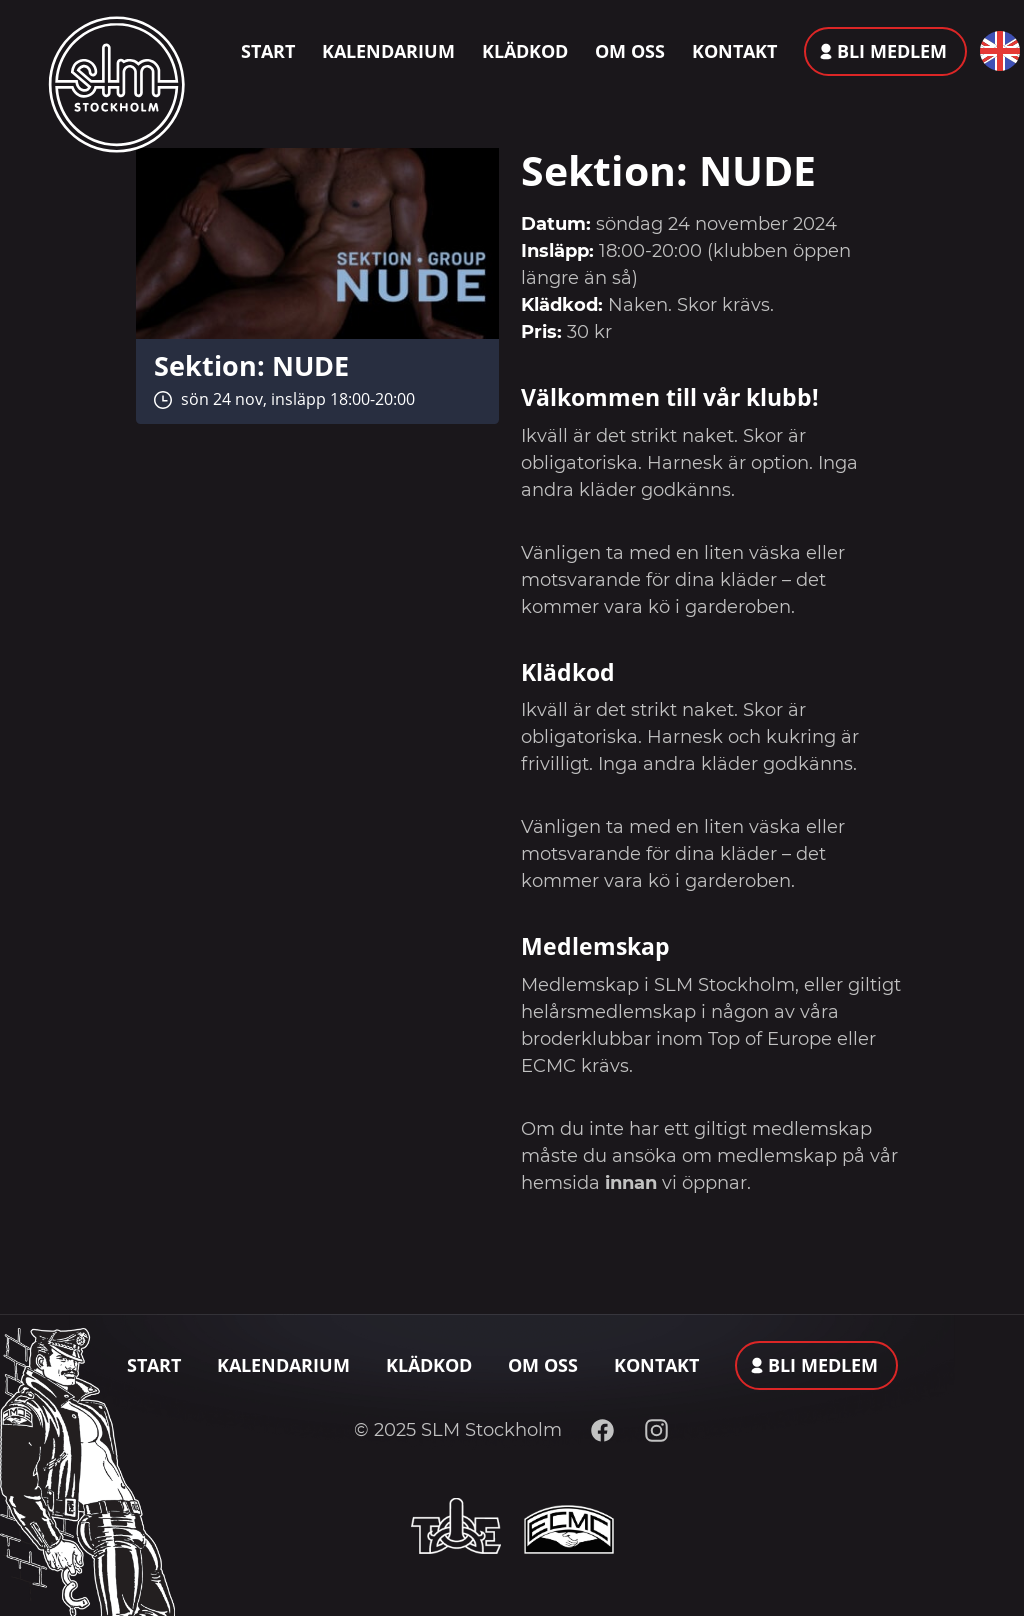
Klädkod (525, 51)
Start (268, 51)
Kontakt (734, 51)
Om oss (630, 51)
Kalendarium (388, 51)
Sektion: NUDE (251, 365)
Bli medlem (892, 51)
